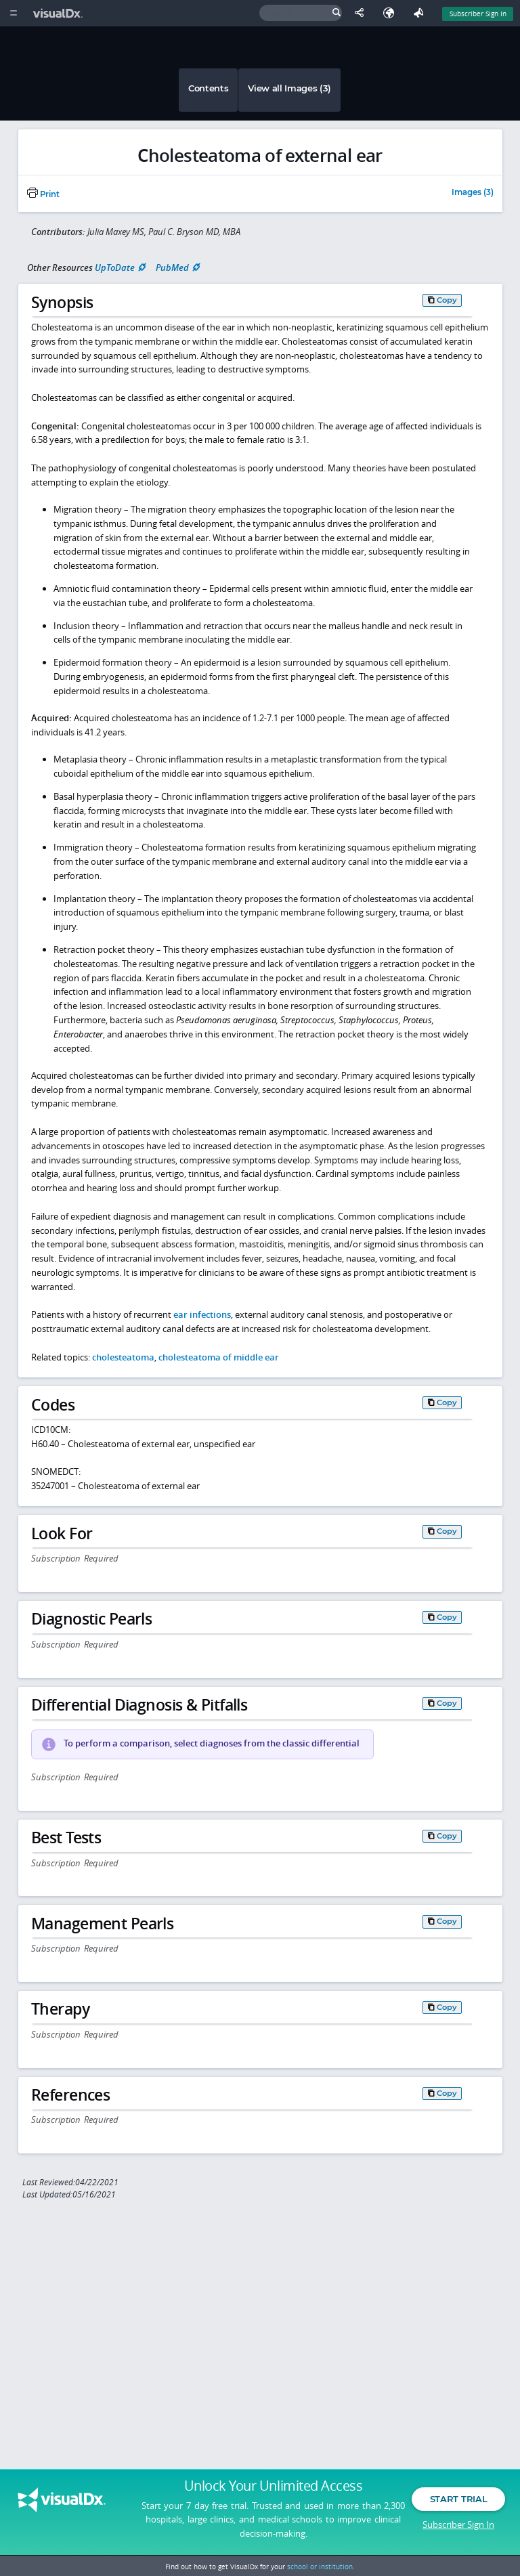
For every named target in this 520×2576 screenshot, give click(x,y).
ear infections (202, 1314)
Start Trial (458, 2500)
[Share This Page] (362, 13)
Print (43, 194)
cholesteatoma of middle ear (218, 1357)
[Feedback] (421, 13)
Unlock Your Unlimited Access (273, 2487)
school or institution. (321, 2566)
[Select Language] (392, 13)
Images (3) (473, 193)
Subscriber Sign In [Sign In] (478, 13)
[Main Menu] (13, 13)
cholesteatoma (123, 1357)
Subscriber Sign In (458, 2525)
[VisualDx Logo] (59, 13)
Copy (447, 300)
